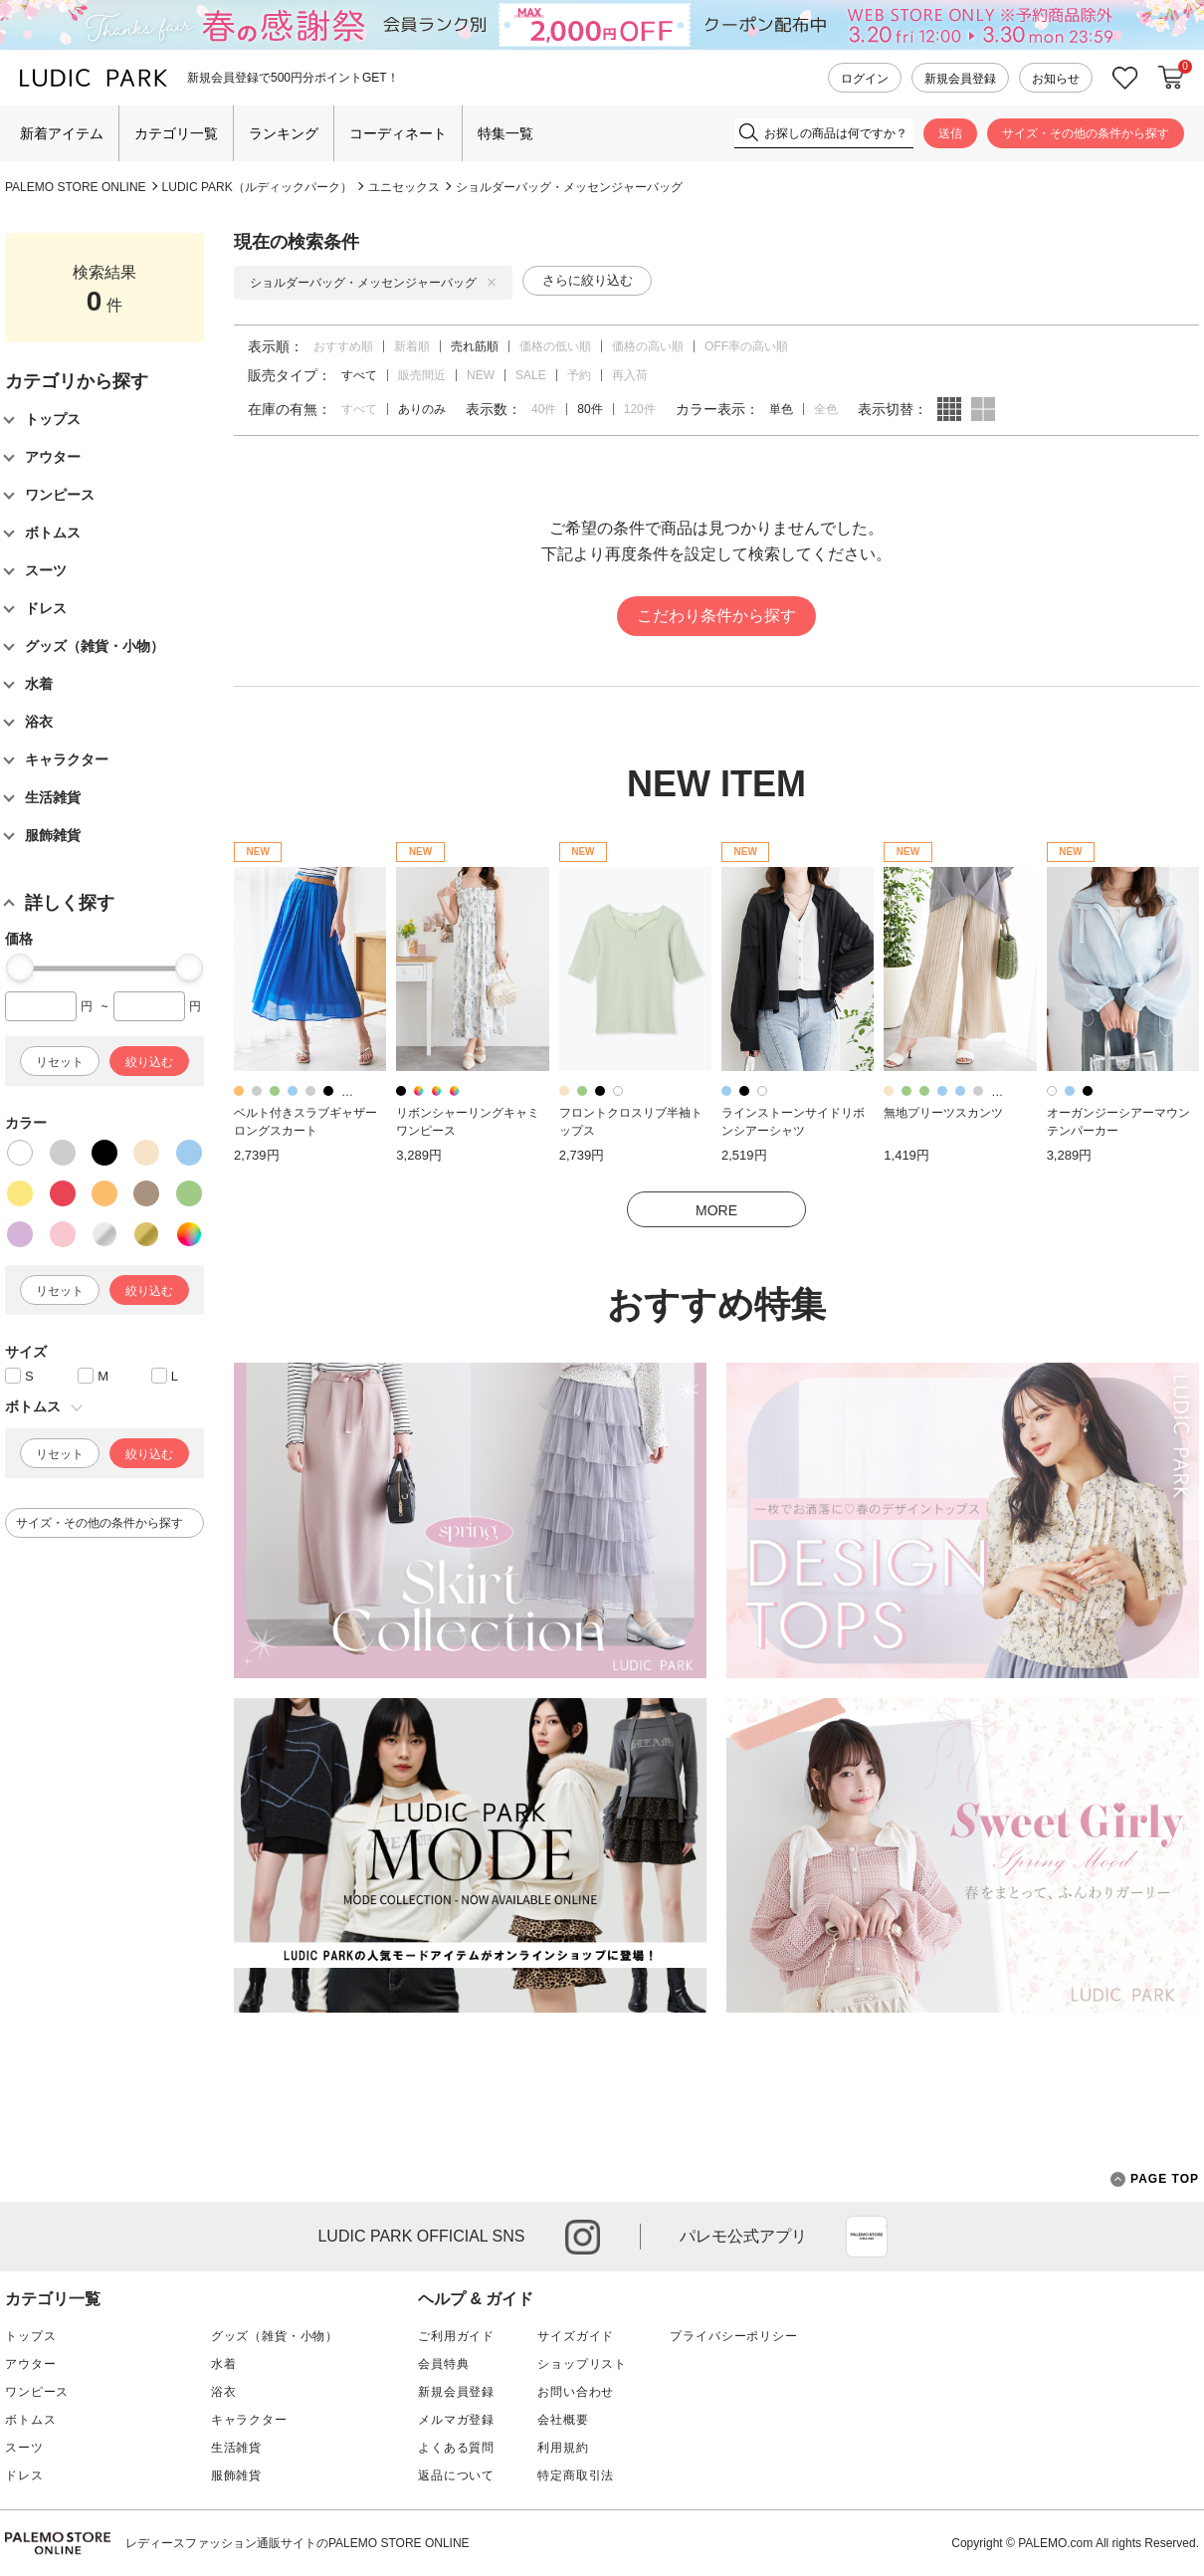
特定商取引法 (575, 2475)
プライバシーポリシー (733, 2336)
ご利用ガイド (456, 2336)
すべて (359, 409)
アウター (30, 2364)
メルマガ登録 (456, 2420)
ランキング (283, 133)
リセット (60, 1062)
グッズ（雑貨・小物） (274, 2336)
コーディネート (398, 133)
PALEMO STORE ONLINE (75, 187)
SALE (530, 375)
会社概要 (562, 2420)
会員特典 (443, 2364)
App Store (867, 2236)
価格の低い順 (555, 346)
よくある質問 (456, 2448)
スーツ (24, 2448)
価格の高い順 (648, 346)
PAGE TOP (1154, 2179)
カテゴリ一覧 (176, 133)
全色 (826, 409)
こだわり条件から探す (716, 615)
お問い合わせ (575, 2392)
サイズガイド (575, 2336)
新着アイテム (61, 133)
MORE (716, 1210)
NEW (481, 375)
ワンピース (37, 2392)
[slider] (20, 967)
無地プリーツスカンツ (943, 1113)
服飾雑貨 (236, 2475)
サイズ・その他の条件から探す (1085, 133)
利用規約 (562, 2448)
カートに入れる (1171, 78)
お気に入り (1125, 78)
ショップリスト (582, 2364)
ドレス (24, 2475)
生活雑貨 (236, 2448)
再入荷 (630, 375)
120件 (640, 409)
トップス (30, 2336)
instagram (582, 2237)
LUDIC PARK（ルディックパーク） (257, 187)
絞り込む (149, 1062)
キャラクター (249, 2420)
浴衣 (224, 2392)
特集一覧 (505, 133)
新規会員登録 (960, 79)
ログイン (865, 79)
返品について (456, 2475)
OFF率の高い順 (746, 346)
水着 (224, 2364)
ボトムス (30, 2420)
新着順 (412, 346)
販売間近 (422, 375)
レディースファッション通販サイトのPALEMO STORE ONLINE (297, 2543)
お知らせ (1056, 79)
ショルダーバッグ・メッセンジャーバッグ (569, 187)
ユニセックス (404, 187)
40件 (543, 409)
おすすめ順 (343, 346)
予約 (579, 375)
